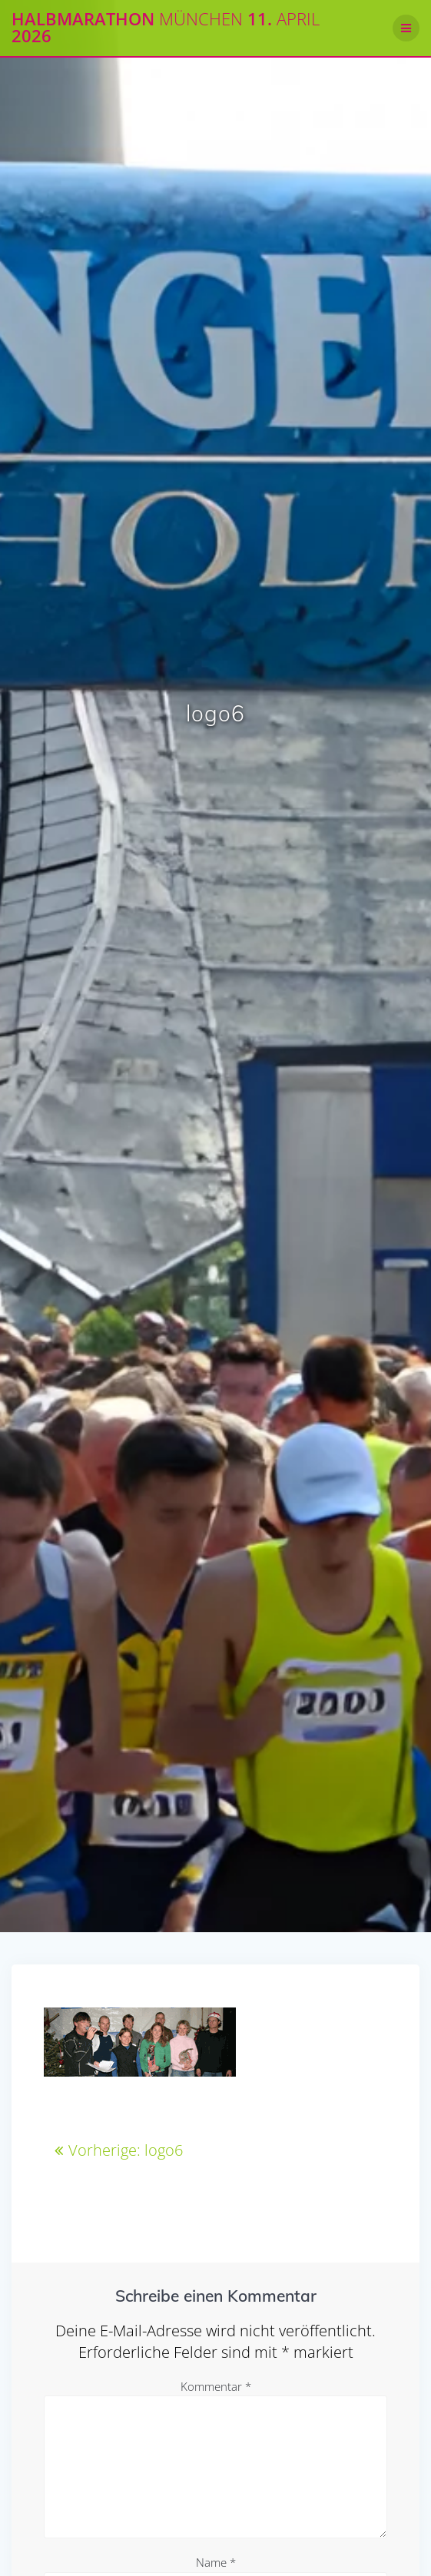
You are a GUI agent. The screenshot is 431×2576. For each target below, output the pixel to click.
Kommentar (216, 2386)
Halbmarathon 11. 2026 (166, 28)
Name (216, 2562)
